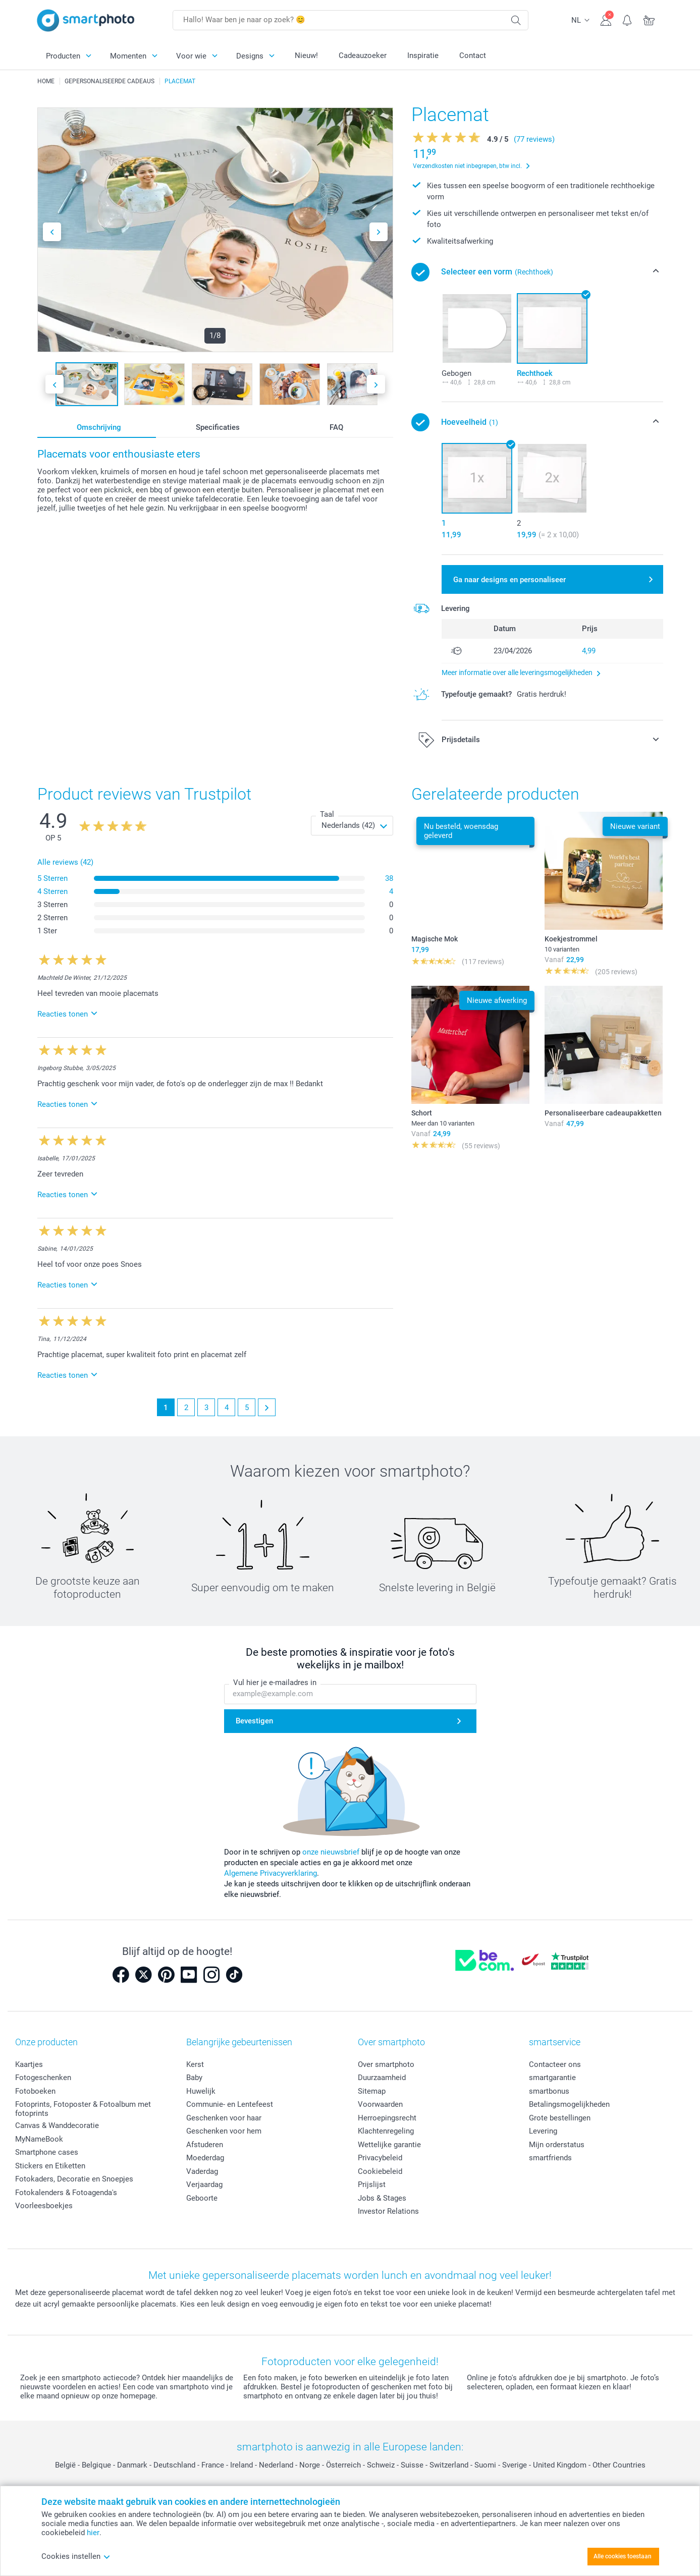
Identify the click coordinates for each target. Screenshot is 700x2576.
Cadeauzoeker (363, 55)
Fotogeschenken (43, 2077)
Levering (543, 2131)
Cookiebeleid (380, 2171)
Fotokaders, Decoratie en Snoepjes (74, 2178)
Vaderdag (202, 2171)
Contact (472, 55)
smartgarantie (552, 2077)
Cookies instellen (76, 2556)
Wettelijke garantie (389, 2144)
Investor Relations (388, 2211)
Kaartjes (29, 2064)
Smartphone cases (46, 2152)
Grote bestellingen (559, 2117)
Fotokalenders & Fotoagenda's (66, 2192)
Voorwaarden (380, 2104)
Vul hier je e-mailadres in (274, 1682)
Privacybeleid (380, 2157)
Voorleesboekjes (44, 2205)
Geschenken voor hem (223, 2131)
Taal (327, 814)
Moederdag (205, 2157)
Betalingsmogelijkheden (569, 2104)
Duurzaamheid (382, 2077)
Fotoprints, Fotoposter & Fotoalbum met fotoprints (83, 2109)
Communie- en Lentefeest (229, 2104)
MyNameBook (39, 2139)
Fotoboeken (35, 2091)
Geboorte (202, 2198)
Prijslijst (372, 2184)
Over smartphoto (386, 2064)
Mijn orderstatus (556, 2144)
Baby (194, 2077)
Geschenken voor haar (223, 2117)
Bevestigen (254, 1720)
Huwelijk (201, 2091)
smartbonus (549, 2091)
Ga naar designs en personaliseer (509, 579)
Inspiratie (423, 55)
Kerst (195, 2064)
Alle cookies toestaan (623, 2556)
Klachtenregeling (386, 2131)
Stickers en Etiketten (50, 2165)
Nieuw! (306, 55)
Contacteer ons (555, 2064)
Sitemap (372, 2091)
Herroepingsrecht (387, 2117)
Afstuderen (204, 2144)
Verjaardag (204, 2184)
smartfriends (550, 2157)
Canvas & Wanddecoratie (57, 2125)
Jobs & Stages (382, 2198)
